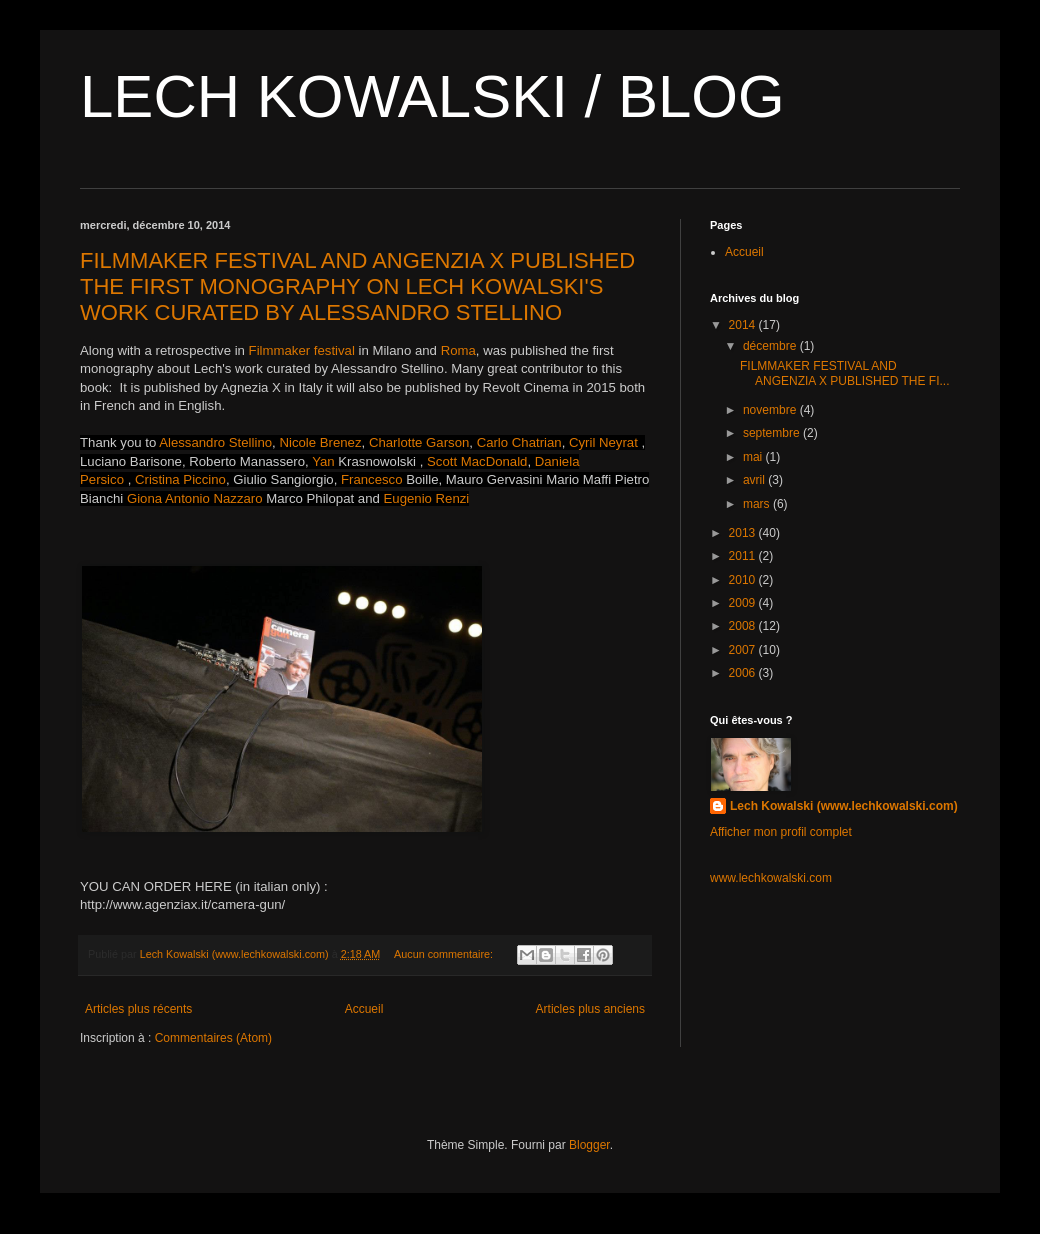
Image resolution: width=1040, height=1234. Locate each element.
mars (758, 504)
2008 (744, 626)
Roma (458, 350)
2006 (744, 673)
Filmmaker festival (304, 350)
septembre (773, 433)
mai (754, 457)
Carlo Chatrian (519, 442)
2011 (744, 556)
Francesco (372, 479)
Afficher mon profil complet (781, 832)
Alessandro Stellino (215, 442)
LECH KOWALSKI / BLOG (432, 96)
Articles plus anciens (590, 1009)
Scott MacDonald (477, 461)
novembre (771, 410)
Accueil (364, 1009)
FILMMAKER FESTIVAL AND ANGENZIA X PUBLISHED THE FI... (845, 373)
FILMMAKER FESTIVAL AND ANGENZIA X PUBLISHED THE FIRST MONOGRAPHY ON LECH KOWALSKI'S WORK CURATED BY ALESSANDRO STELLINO (357, 286)
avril (755, 480)
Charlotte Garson (419, 442)
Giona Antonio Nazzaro (195, 498)
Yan (325, 461)
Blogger (589, 1145)
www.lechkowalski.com (771, 878)
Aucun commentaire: (445, 954)
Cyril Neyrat (603, 442)
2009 (744, 603)
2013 (744, 533)
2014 (744, 325)
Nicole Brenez (320, 442)
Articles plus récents (138, 1009)
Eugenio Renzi (427, 498)
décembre (771, 346)
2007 (744, 650)
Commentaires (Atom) (213, 1038)
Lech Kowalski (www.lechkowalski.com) (844, 806)
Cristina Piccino (180, 479)
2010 (744, 580)
